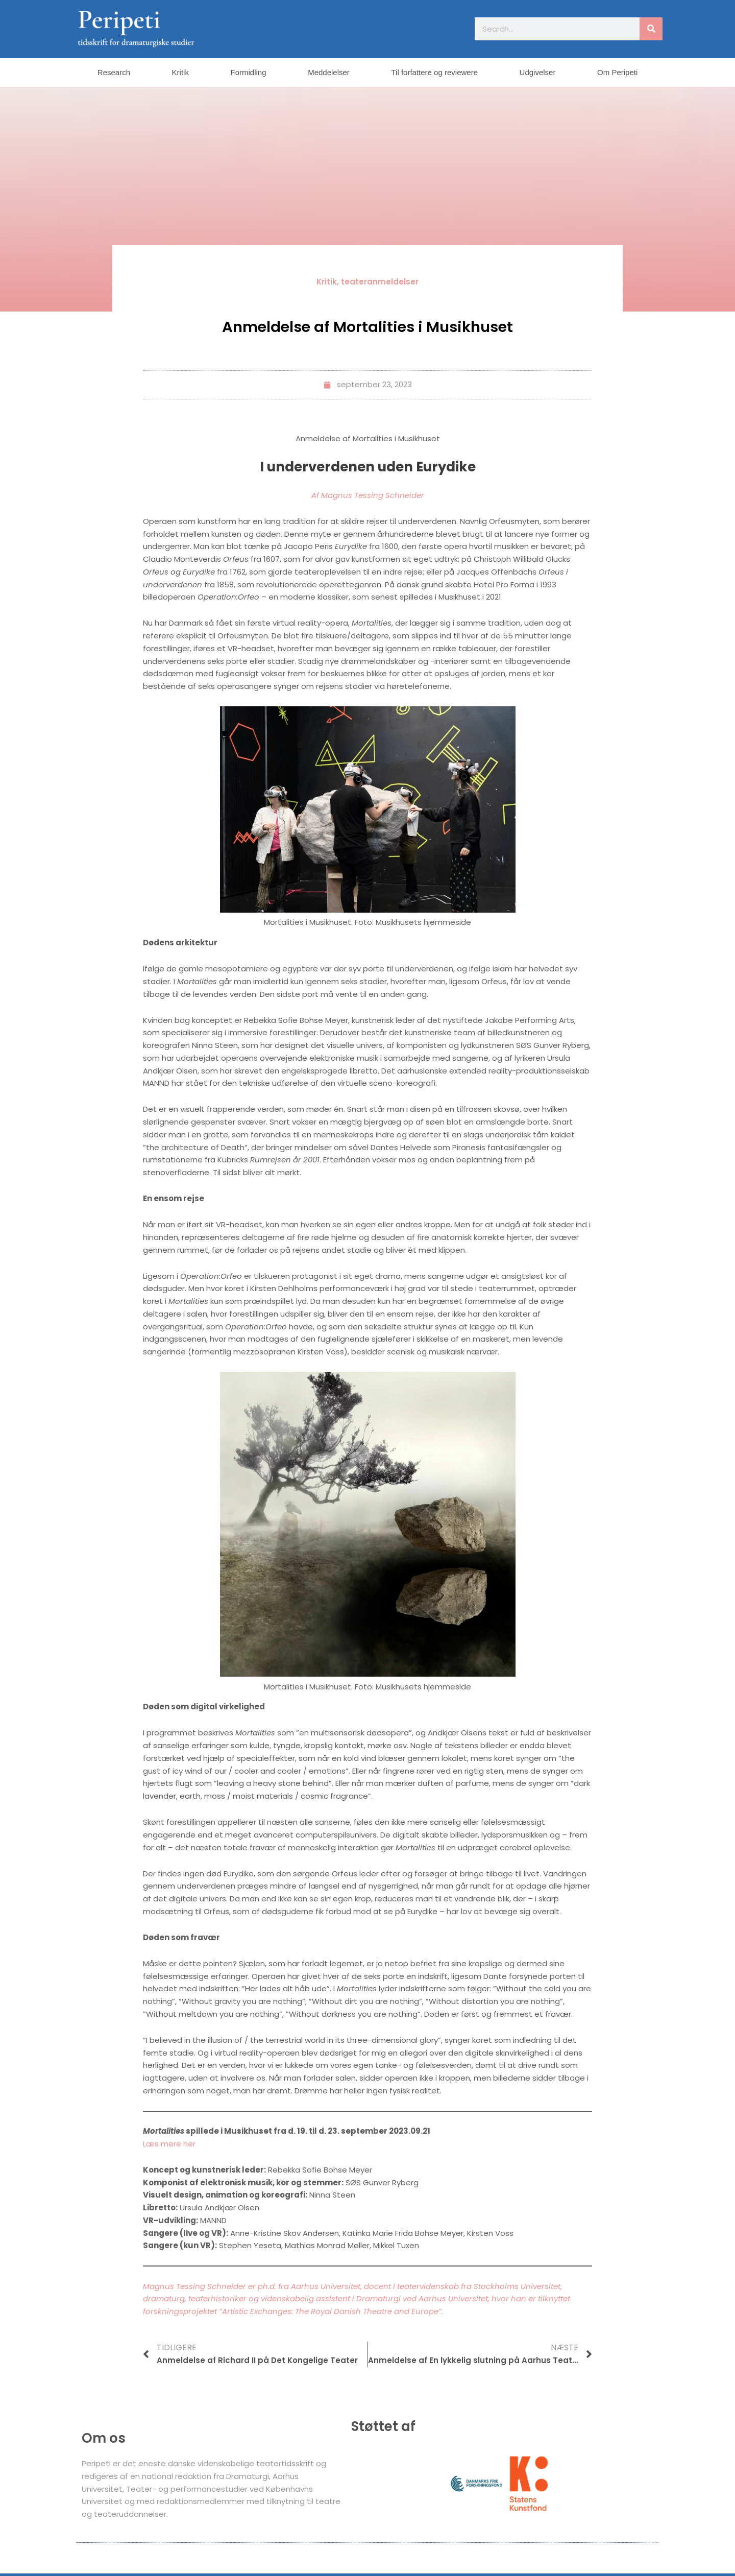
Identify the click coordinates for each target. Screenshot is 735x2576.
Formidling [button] (248, 72)
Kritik (326, 281)
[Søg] (651, 28)
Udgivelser (538, 72)
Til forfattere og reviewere (434, 72)
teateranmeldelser (380, 281)
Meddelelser (329, 72)
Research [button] (113, 72)
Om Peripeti (617, 72)
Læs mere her (169, 2143)
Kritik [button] (180, 72)
